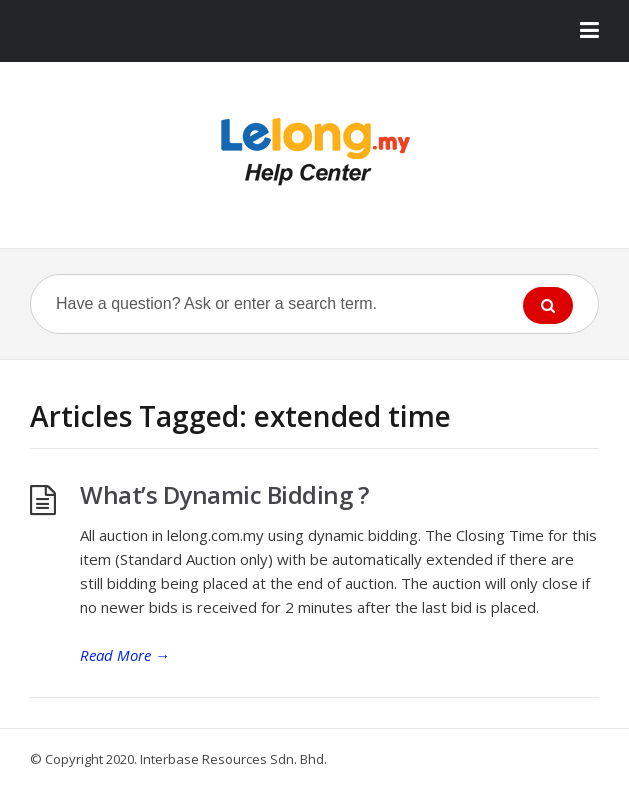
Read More (125, 655)
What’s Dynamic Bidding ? (224, 494)
